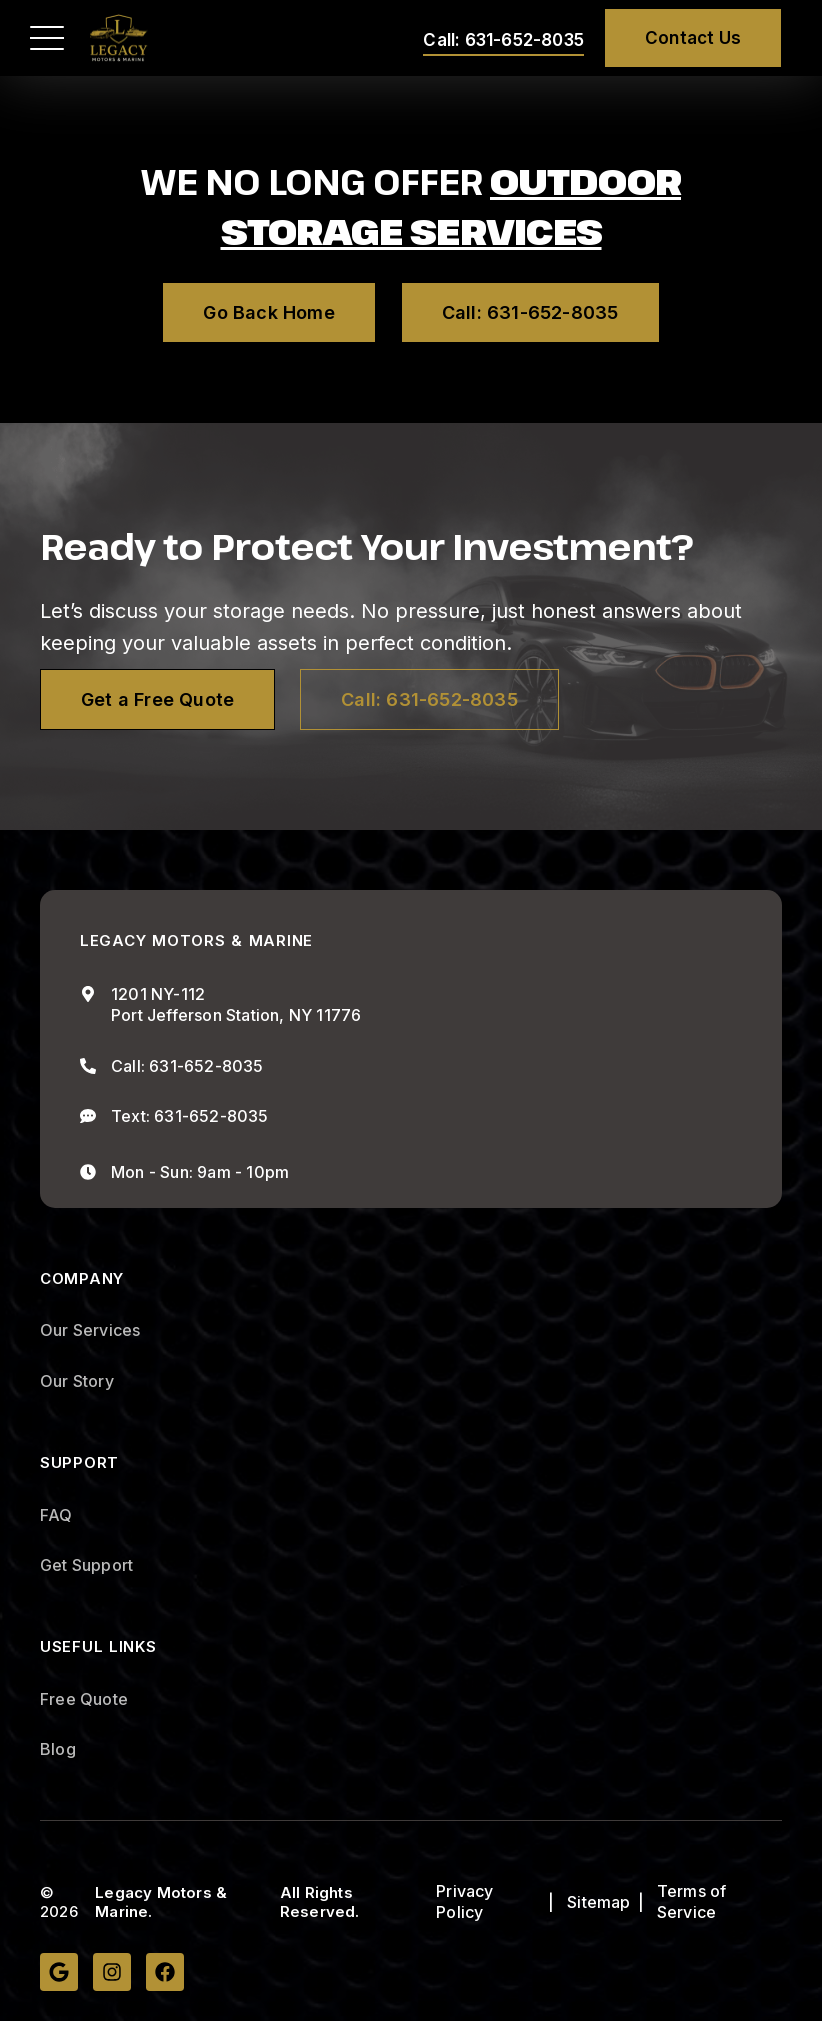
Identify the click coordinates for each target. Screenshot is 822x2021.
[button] (47, 38)
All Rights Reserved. (320, 1902)
